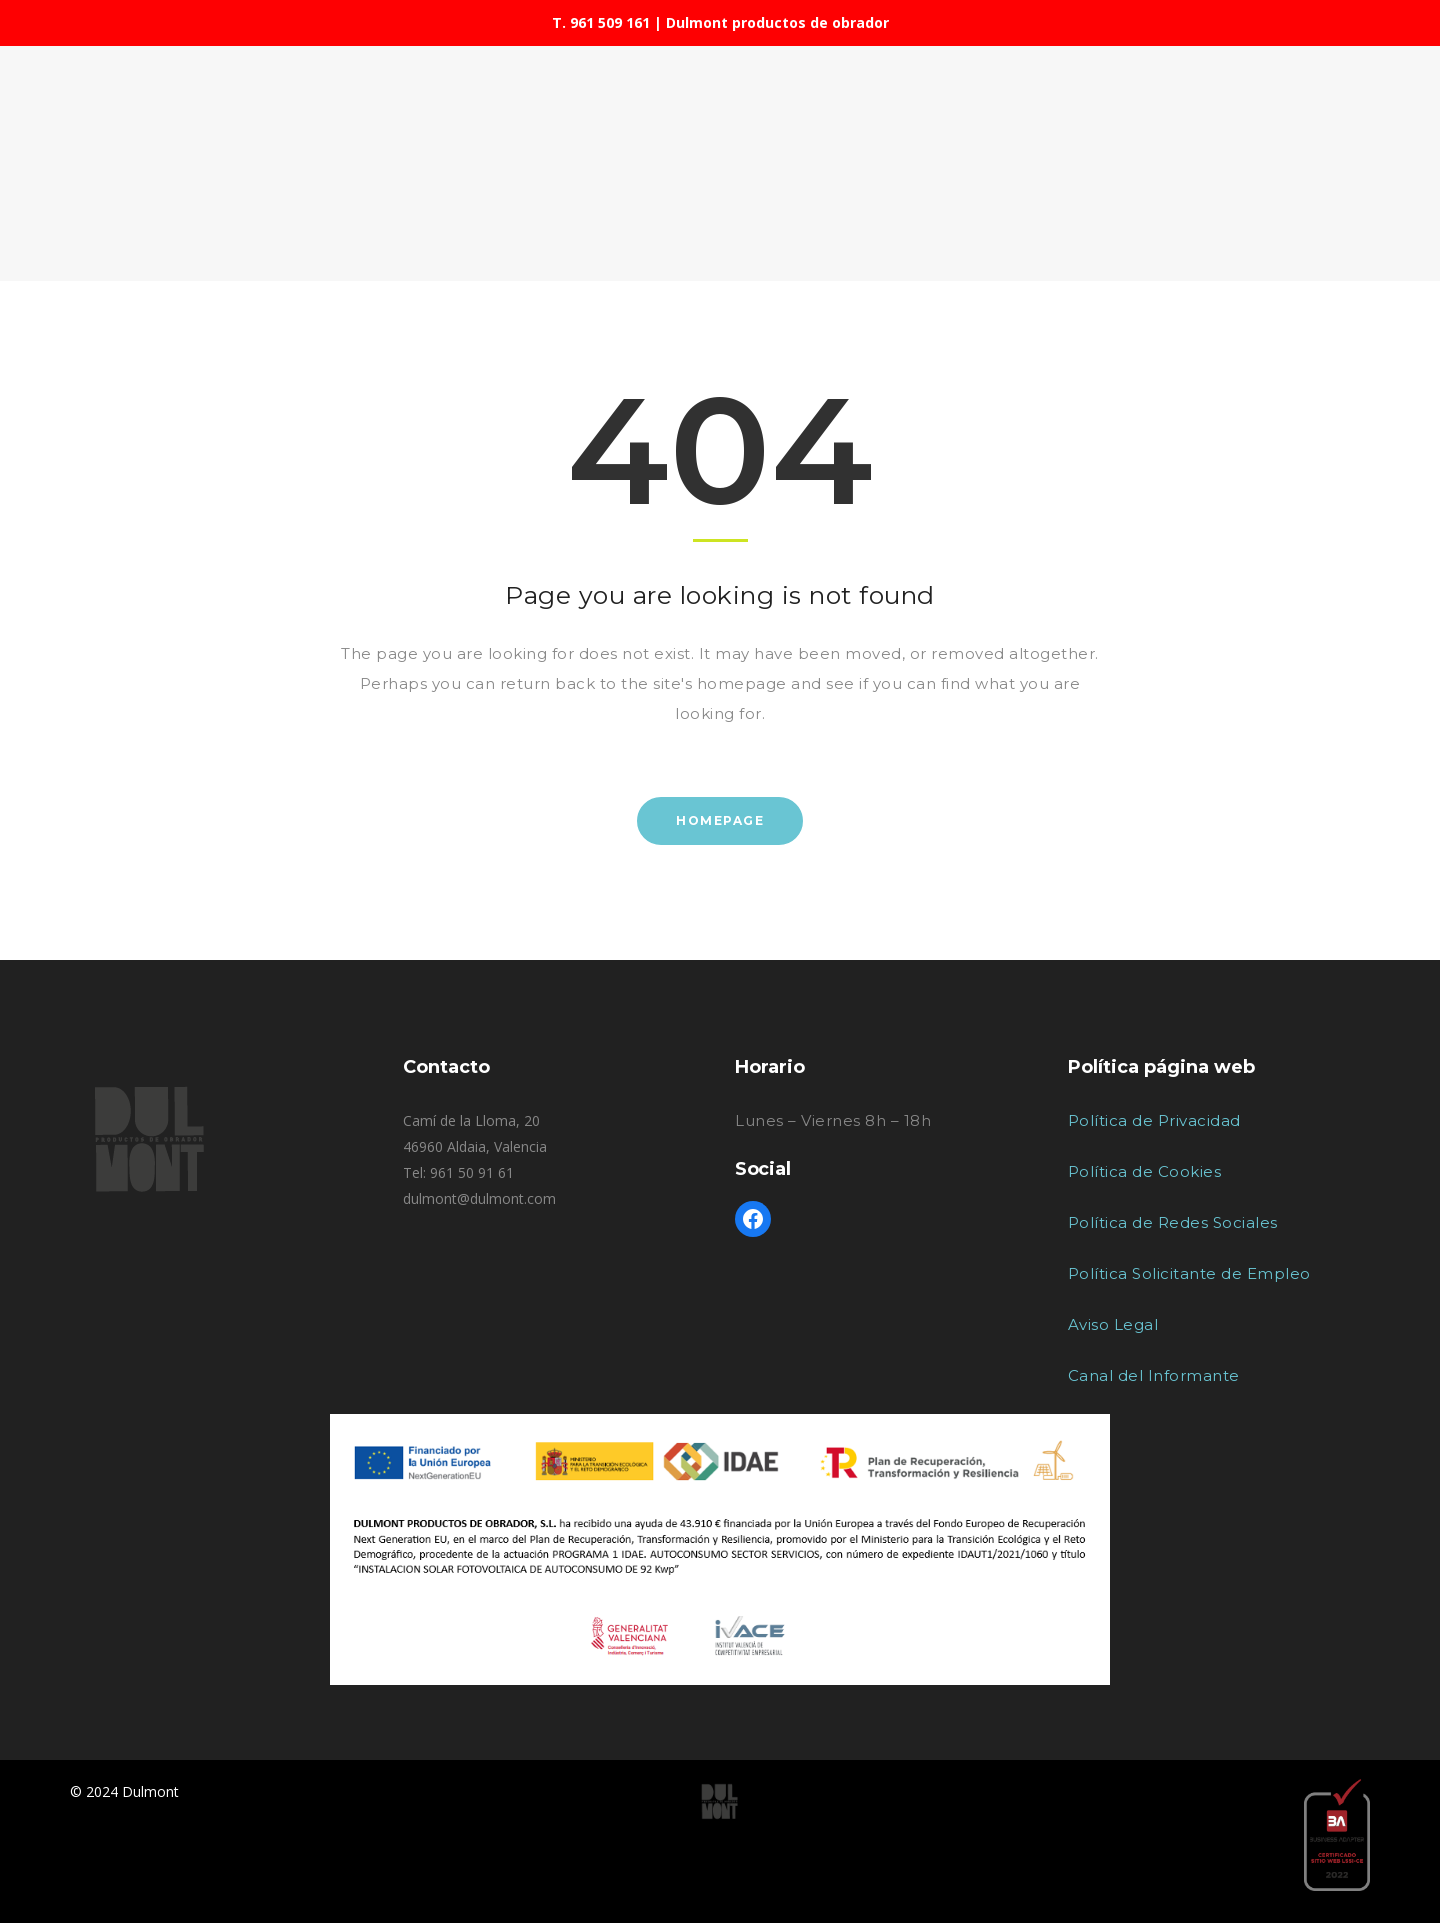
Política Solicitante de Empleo (1189, 1273)
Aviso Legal (1113, 1324)
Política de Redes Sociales (1173, 1222)
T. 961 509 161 (601, 22)
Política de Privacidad (1154, 1120)
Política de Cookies (1145, 1171)
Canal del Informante (1154, 1375)
